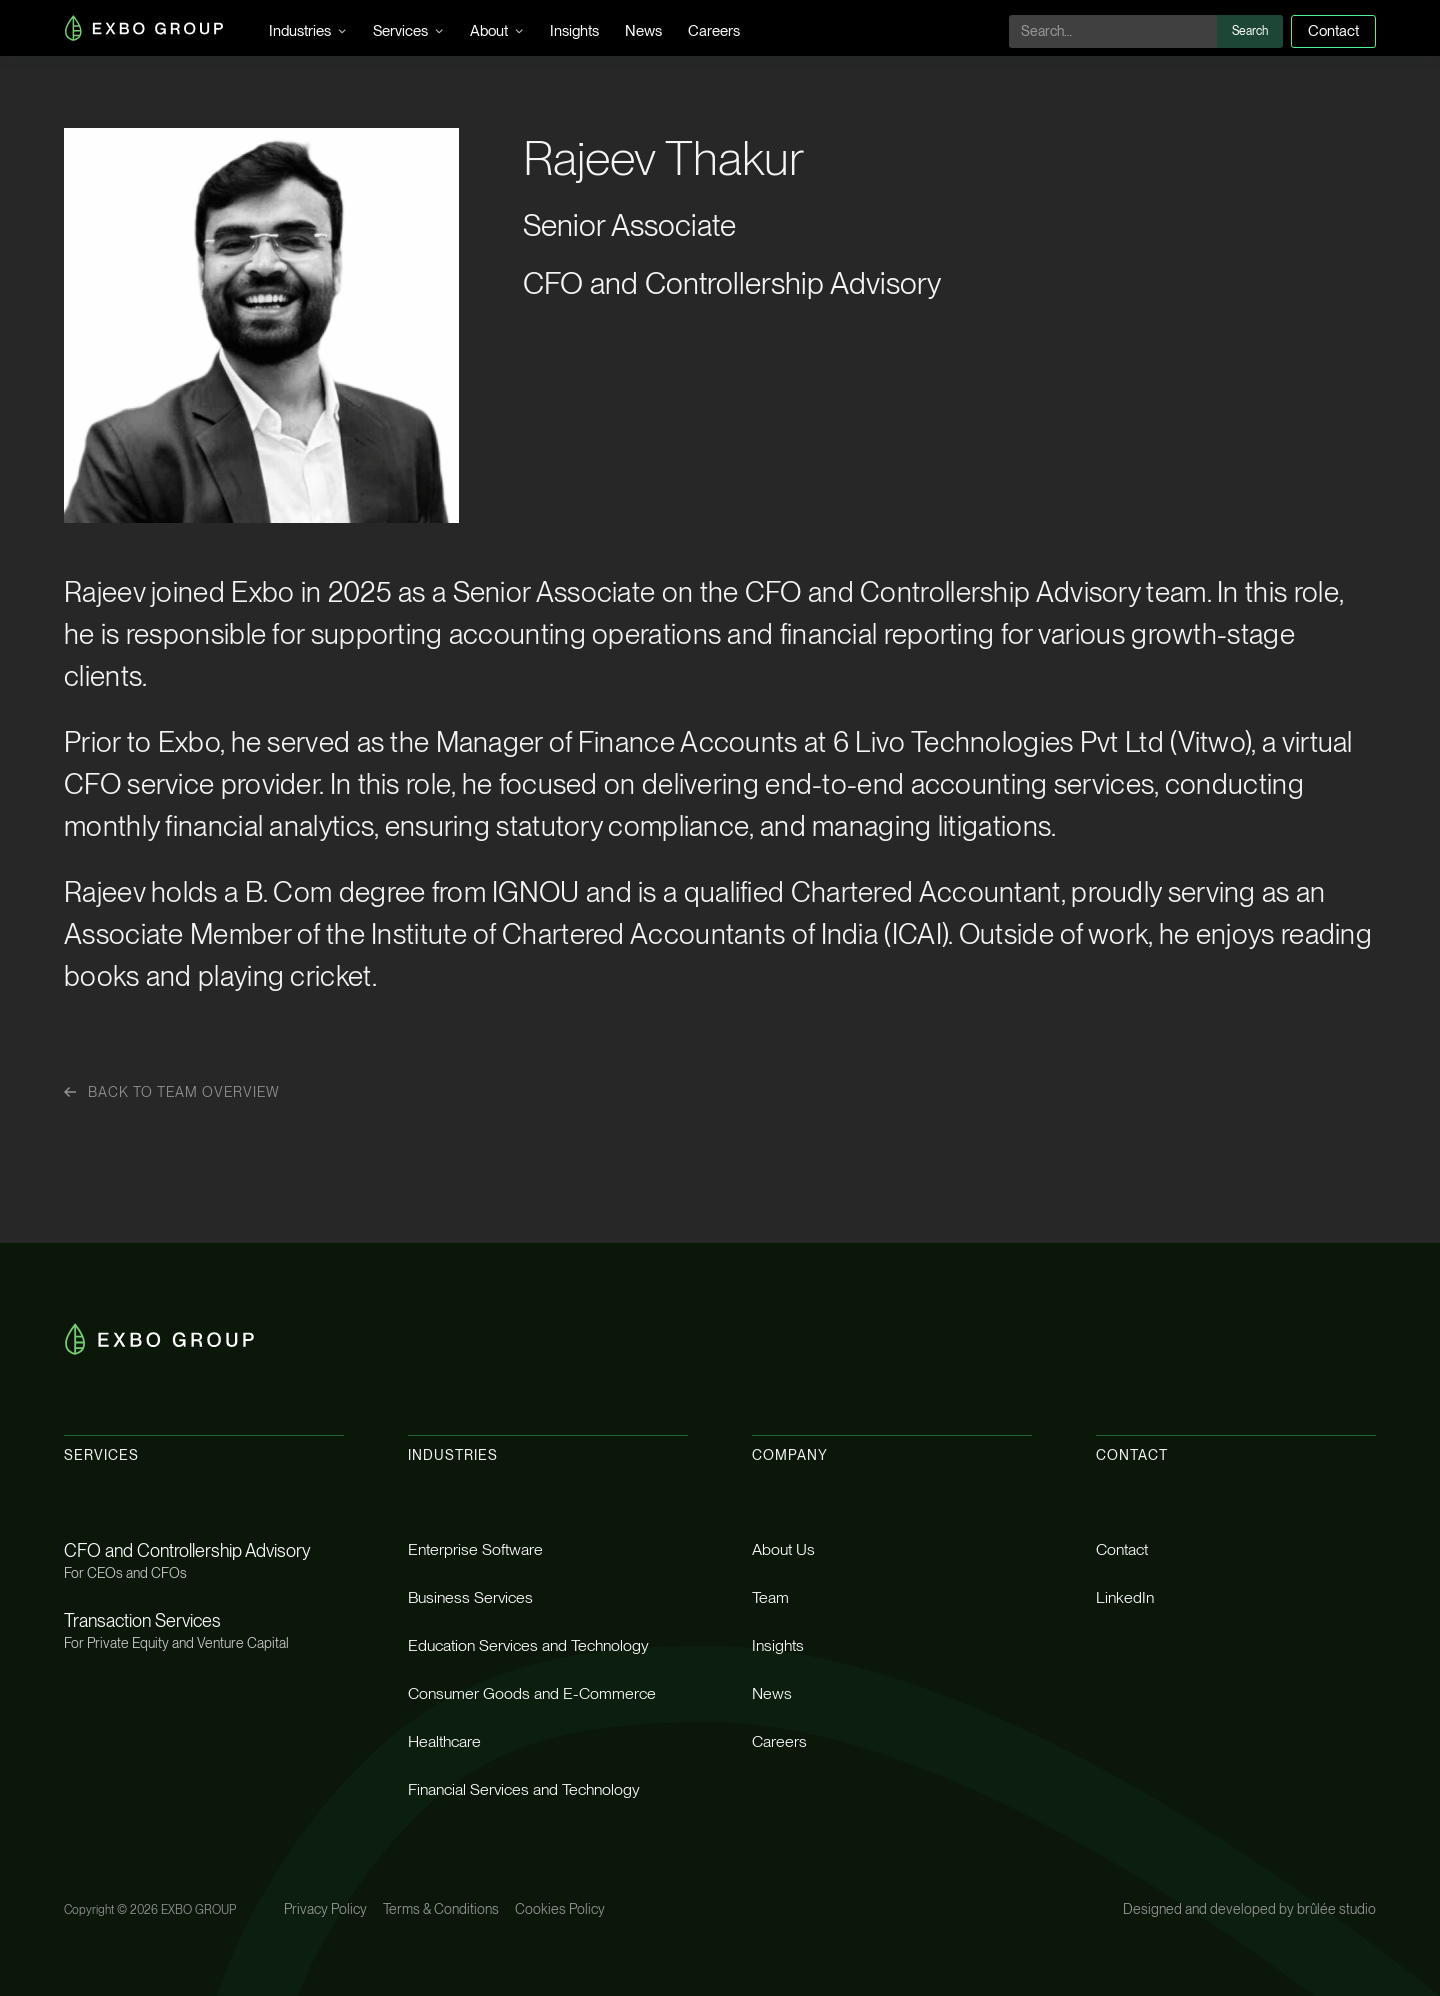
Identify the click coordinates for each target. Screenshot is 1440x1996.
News (643, 31)
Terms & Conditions (441, 1909)
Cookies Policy (560, 1909)
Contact (1333, 31)
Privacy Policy (325, 1909)
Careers (714, 31)
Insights (574, 31)
